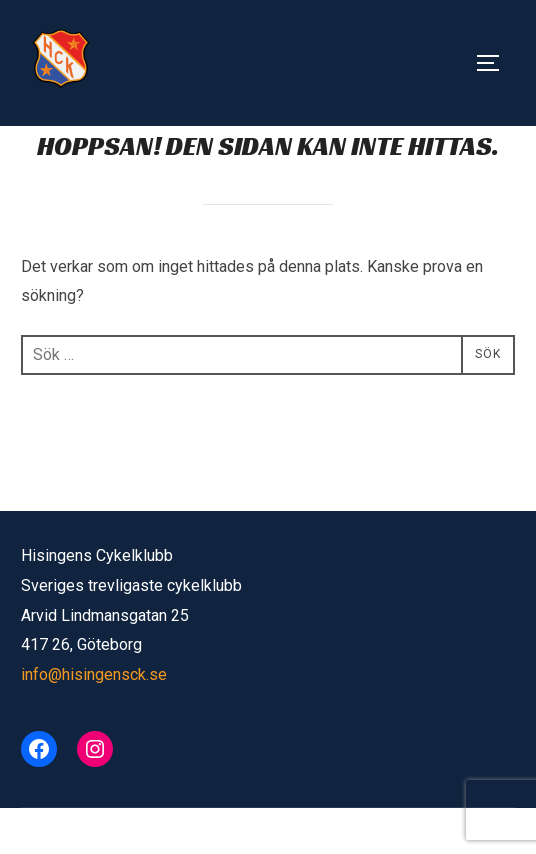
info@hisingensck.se (94, 720)
